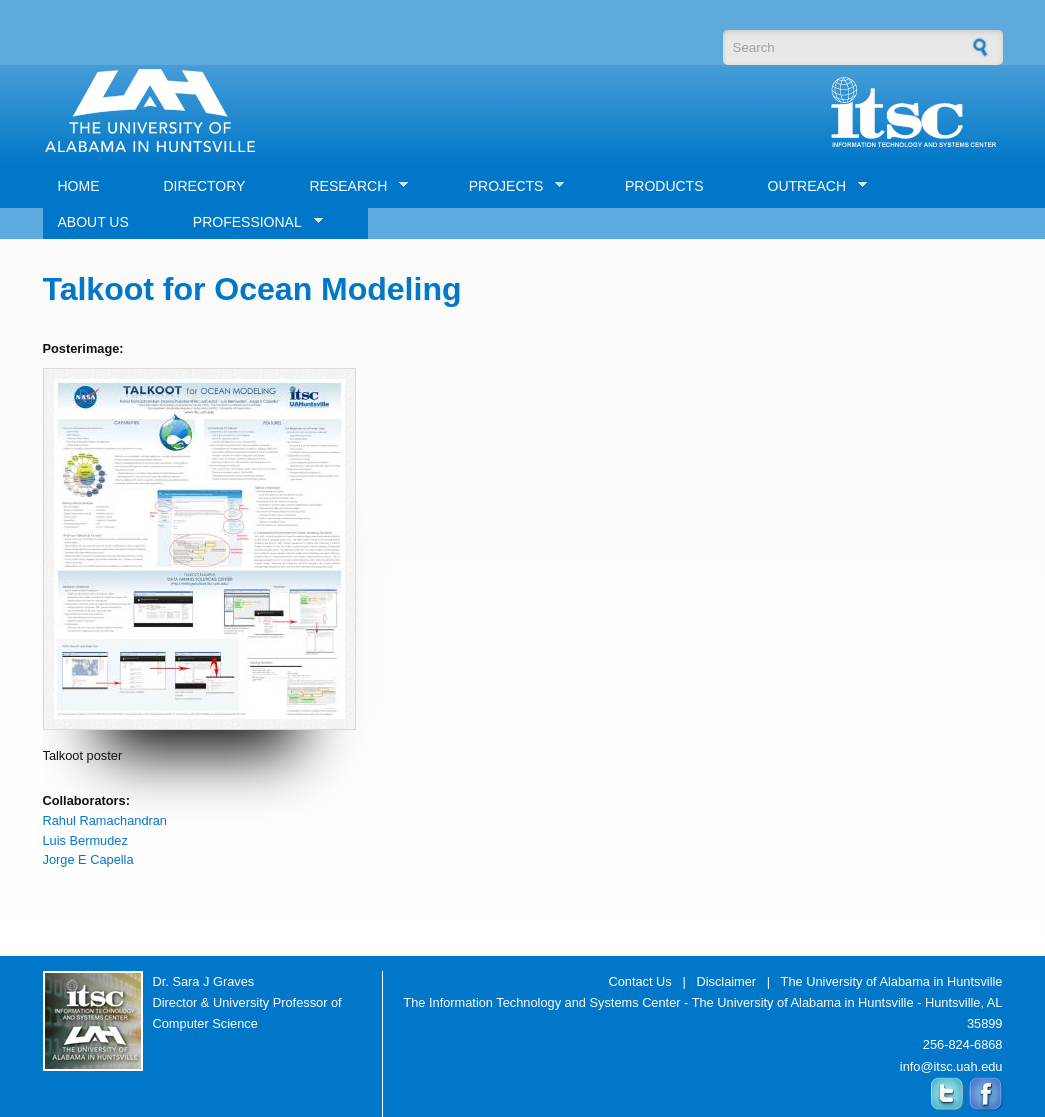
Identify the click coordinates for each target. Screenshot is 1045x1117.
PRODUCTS (664, 186)
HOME (79, 186)
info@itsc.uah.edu (951, 1066)
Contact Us (639, 981)
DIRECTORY (205, 186)
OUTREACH (810, 186)
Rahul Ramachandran (105, 820)
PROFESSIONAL (250, 222)
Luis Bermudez (85, 840)
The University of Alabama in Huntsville (892, 981)
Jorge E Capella (88, 859)
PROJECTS (509, 186)
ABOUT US (93, 222)
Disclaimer (726, 981)
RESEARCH (351, 186)
